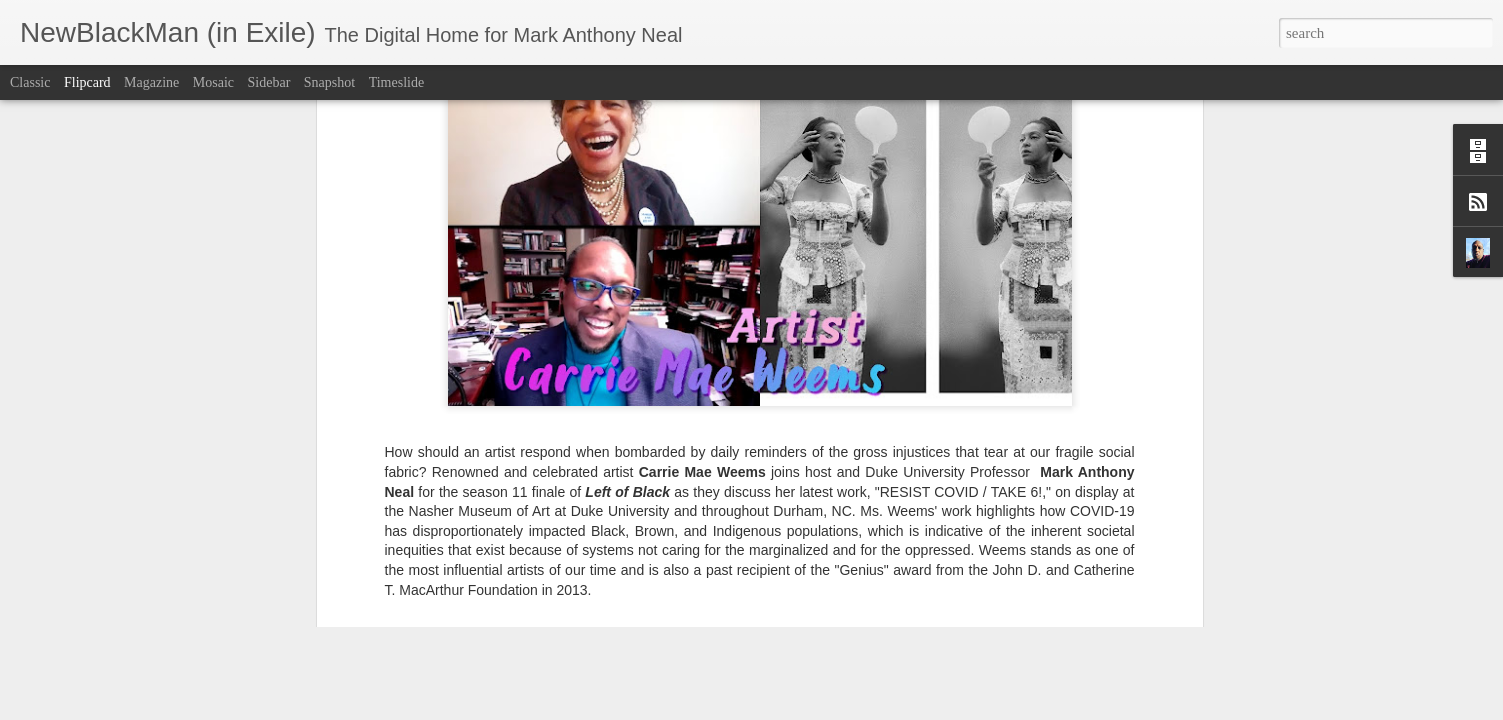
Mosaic (213, 82)
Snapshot (329, 82)
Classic (30, 82)
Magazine (151, 82)
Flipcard (87, 82)
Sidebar (269, 82)
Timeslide (397, 82)
